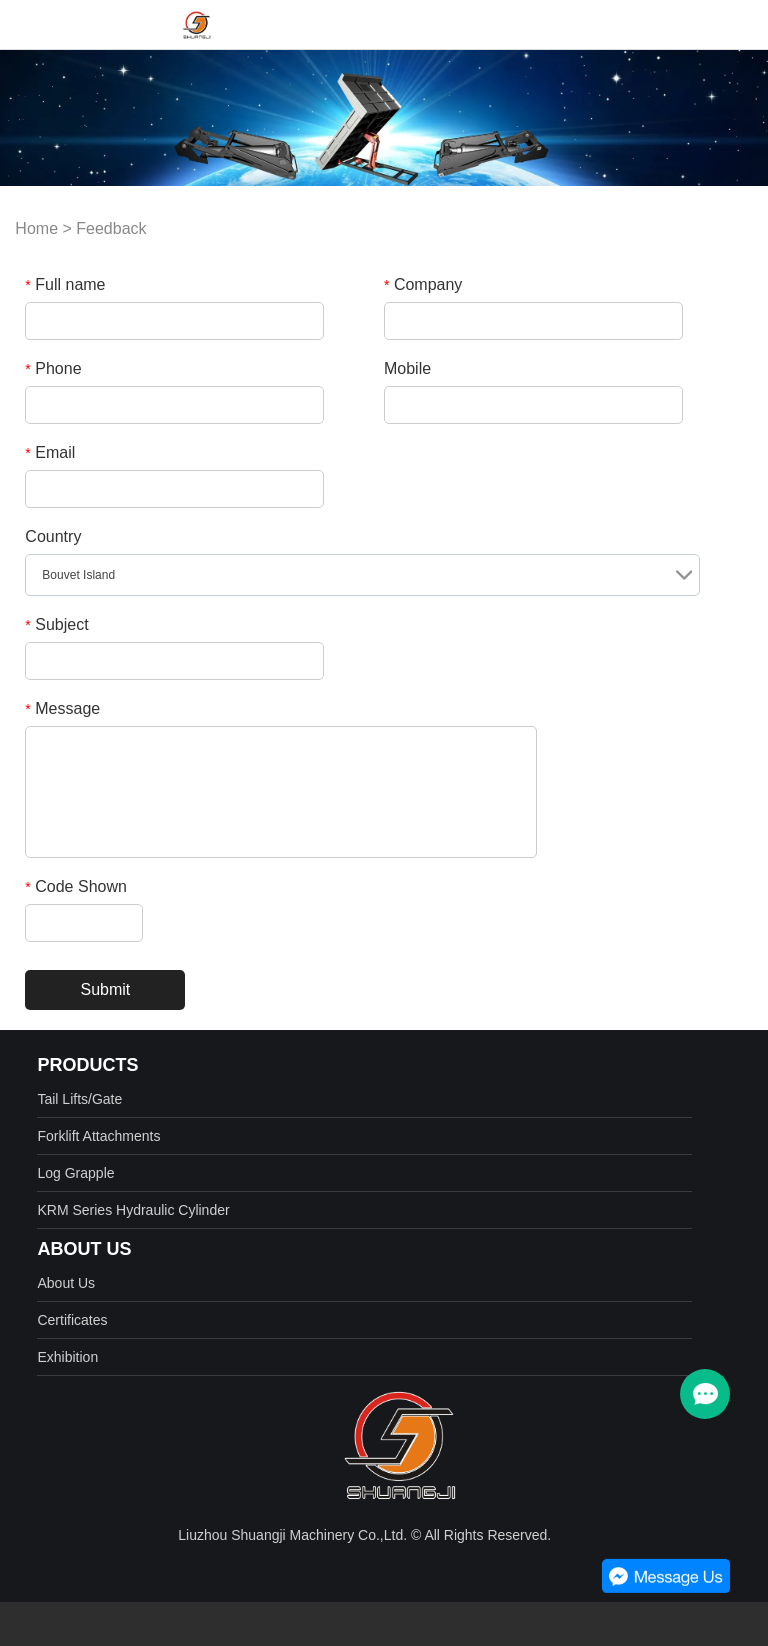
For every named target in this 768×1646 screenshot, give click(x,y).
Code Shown (76, 886)
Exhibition (67, 1357)
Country (53, 536)
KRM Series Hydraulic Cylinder (133, 1210)
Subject (56, 624)
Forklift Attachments (98, 1136)
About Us (66, 1283)
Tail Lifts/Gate (79, 1099)
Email (50, 452)
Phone (53, 368)
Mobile (407, 368)
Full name (65, 284)
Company (423, 284)
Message (62, 708)
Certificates (72, 1320)
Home (36, 228)
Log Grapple (75, 1173)
